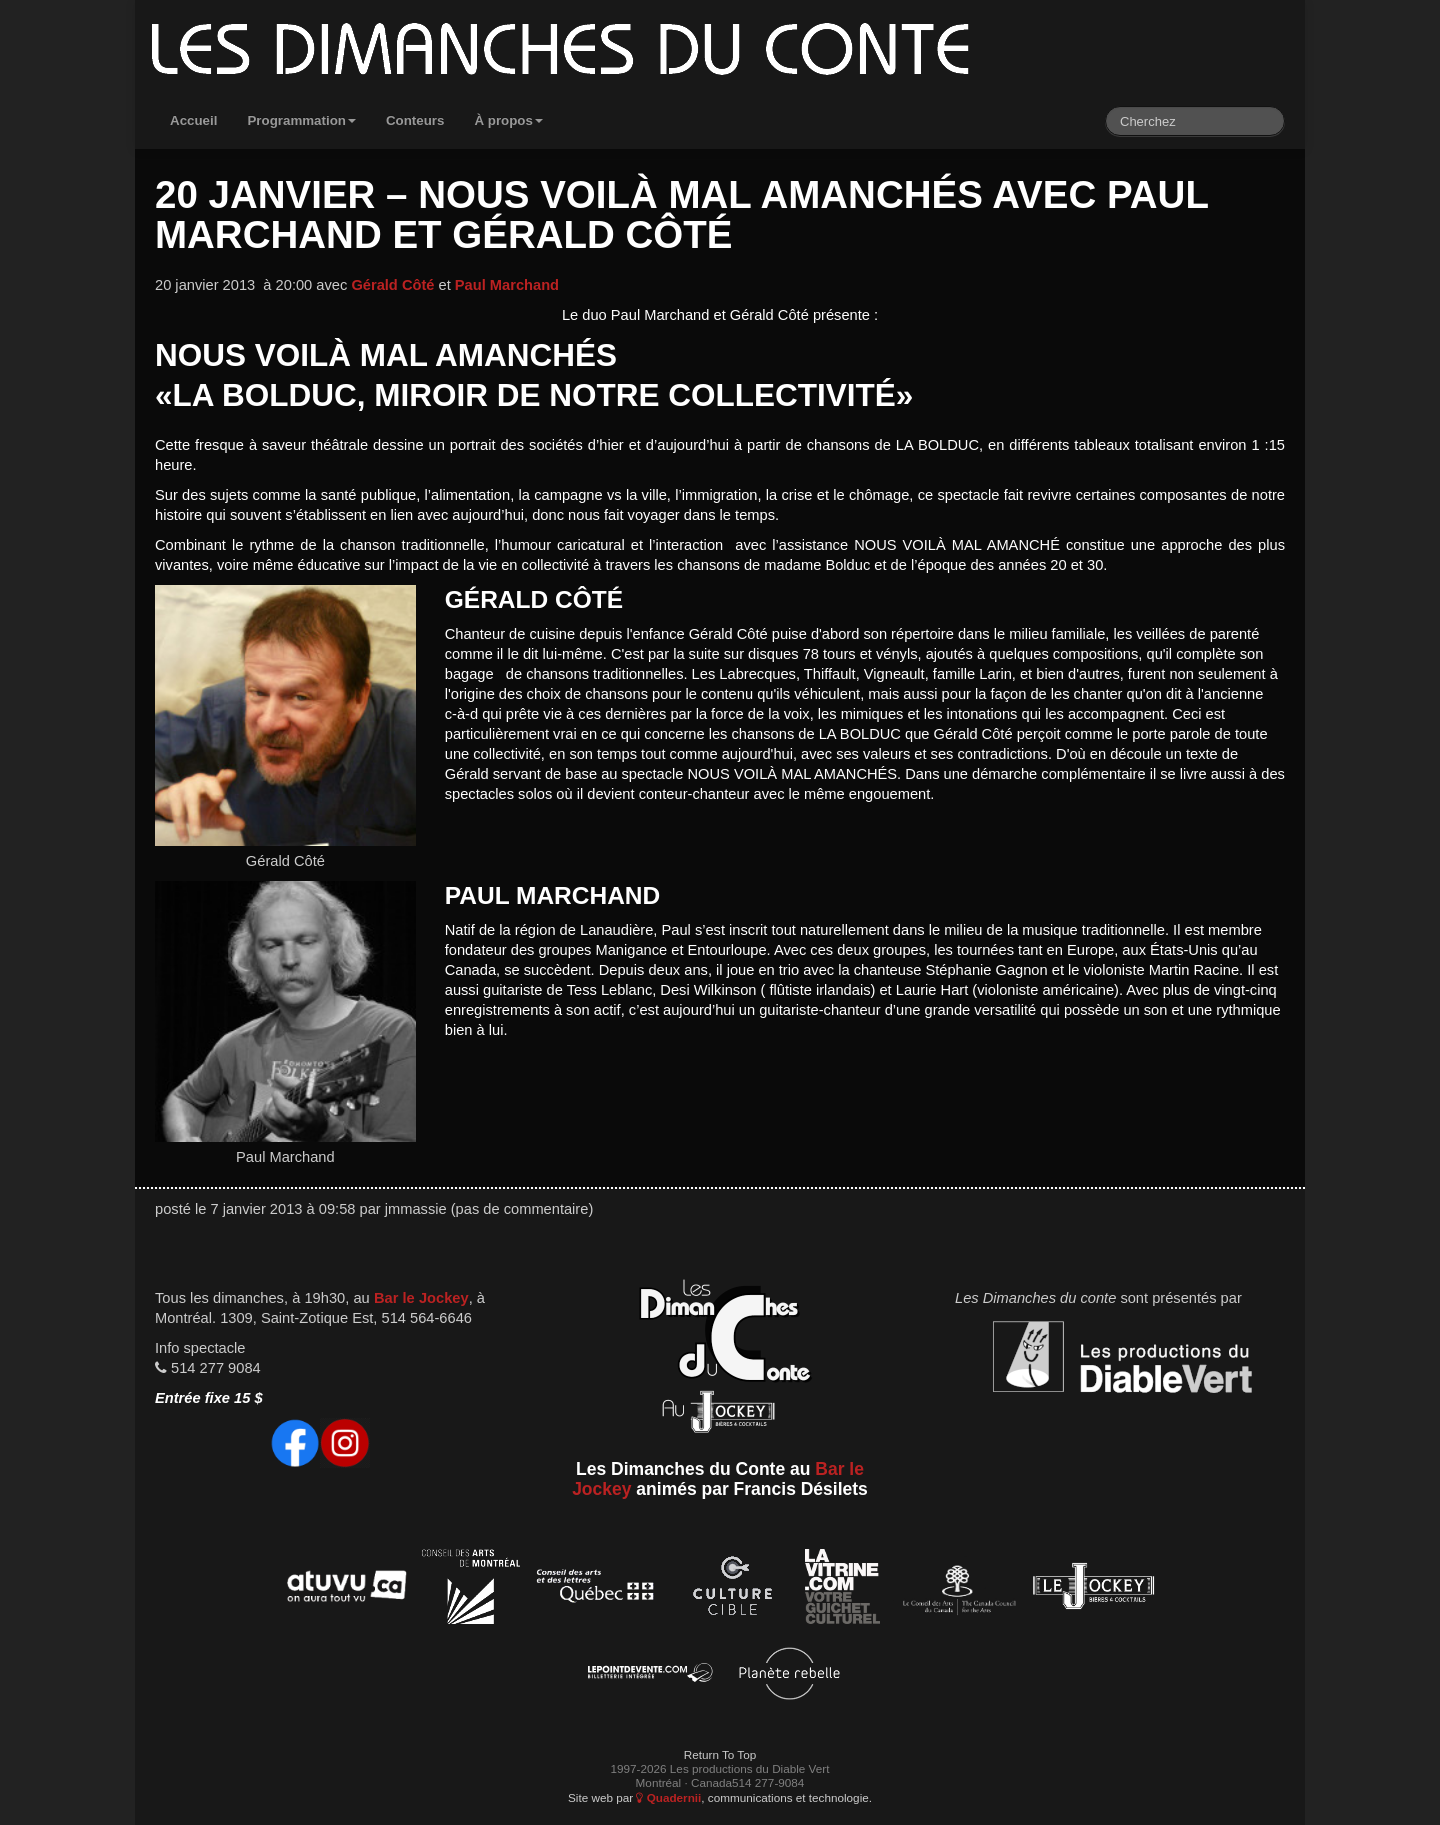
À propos (508, 120)
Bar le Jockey (421, 1298)
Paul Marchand (507, 285)
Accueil (193, 120)
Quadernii (668, 1797)
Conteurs (415, 120)
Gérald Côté (392, 285)
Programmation (301, 120)
